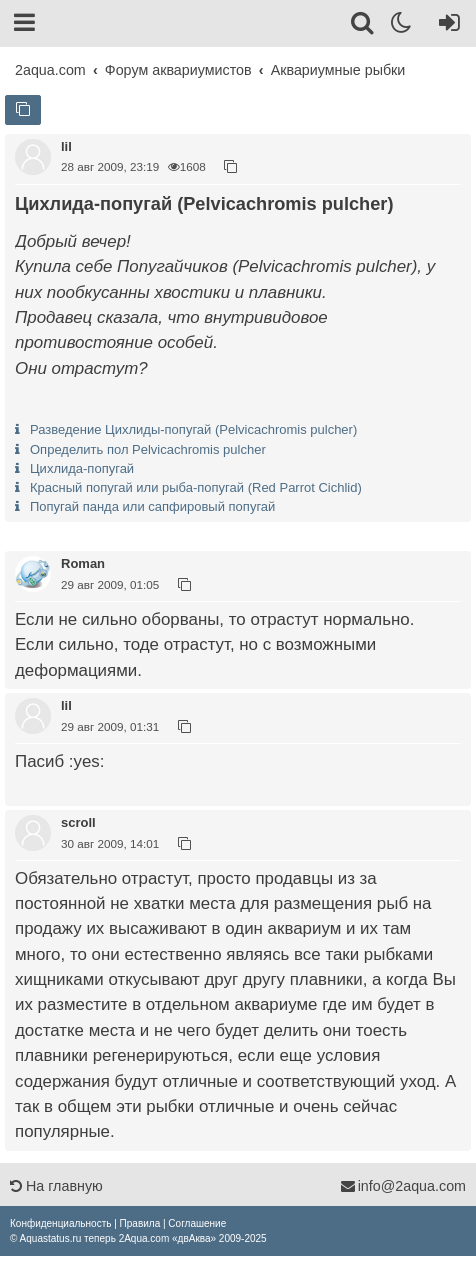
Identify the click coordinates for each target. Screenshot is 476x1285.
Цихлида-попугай (82, 468)
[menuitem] (60, 1223)
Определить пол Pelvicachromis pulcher (148, 449)
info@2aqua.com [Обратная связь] (403, 1186)
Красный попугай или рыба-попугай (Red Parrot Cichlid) (196, 487)
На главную (56, 1186)
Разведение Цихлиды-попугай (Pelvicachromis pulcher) (193, 429)
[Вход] (445, 26)
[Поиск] (363, 26)
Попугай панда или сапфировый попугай (152, 506)
